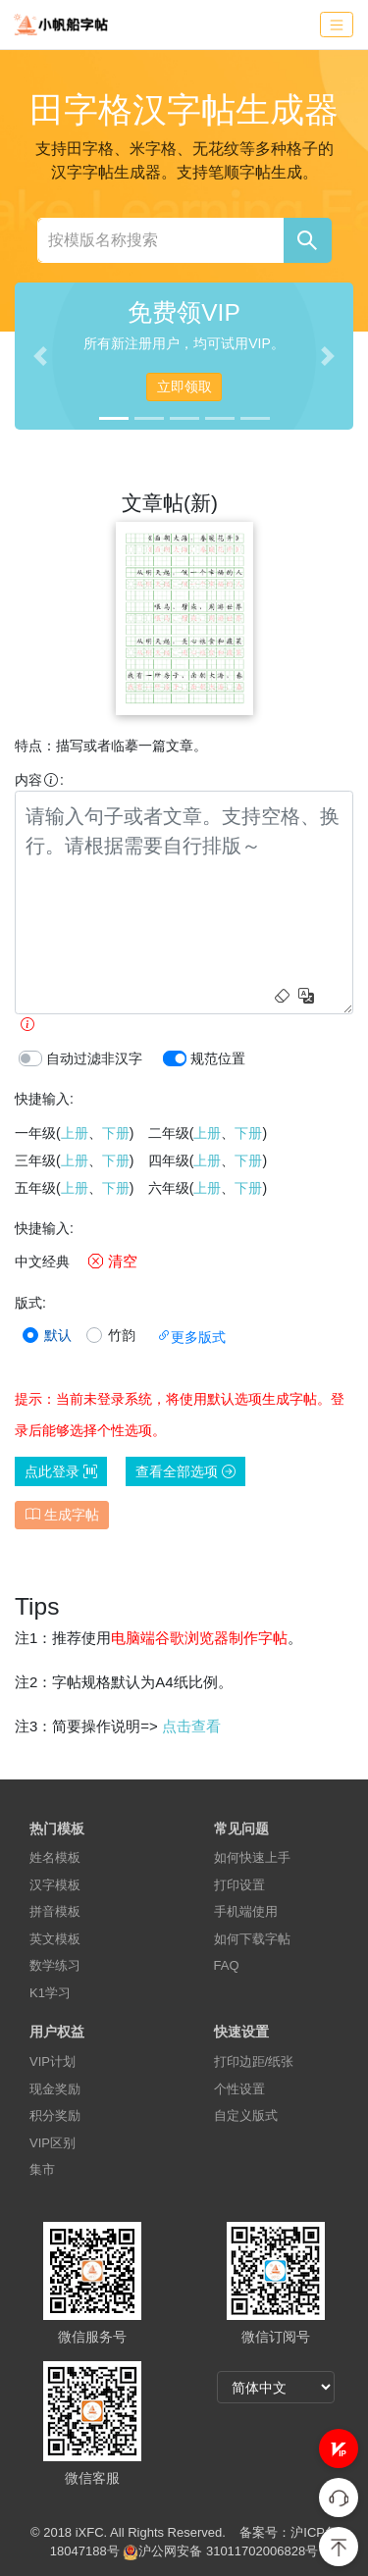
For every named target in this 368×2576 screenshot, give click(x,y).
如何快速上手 (252, 1857)
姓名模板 (54, 1857)
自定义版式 (246, 2115)
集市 (42, 2169)
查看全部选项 (185, 1471)
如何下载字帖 (252, 1939)
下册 (116, 1133)
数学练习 (54, 1965)
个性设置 (239, 2089)
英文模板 (54, 1939)
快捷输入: (44, 1099)
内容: (39, 780)
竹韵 (121, 1335)
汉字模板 (54, 1885)
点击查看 (191, 1726)
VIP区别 (52, 2143)
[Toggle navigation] (336, 25)
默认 (58, 1335)
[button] (338, 2448)
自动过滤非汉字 (94, 1058)
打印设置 (239, 1885)
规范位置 (217, 1058)
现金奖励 (54, 2089)
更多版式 (191, 1337)
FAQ (226, 1965)
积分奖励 (54, 2115)
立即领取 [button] (184, 386)
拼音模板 (54, 1911)
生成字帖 (62, 1514)
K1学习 (50, 1992)
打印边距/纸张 (254, 2061)
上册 (74, 1133)
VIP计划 (52, 2061)
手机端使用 (246, 1911)
